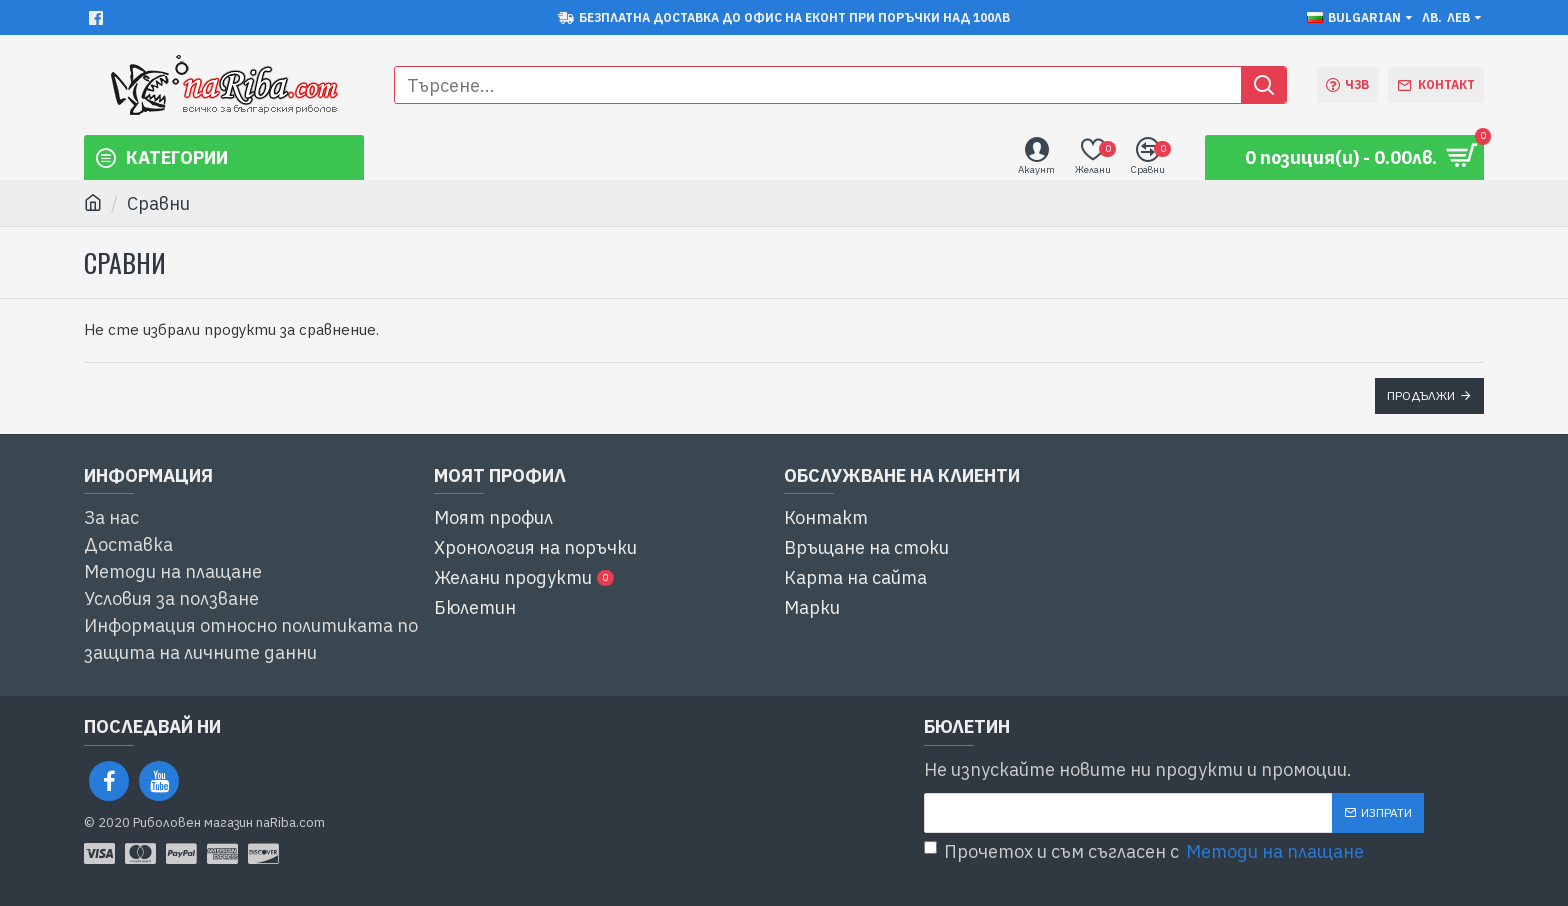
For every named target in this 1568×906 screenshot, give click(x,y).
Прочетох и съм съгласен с (1145, 851)
